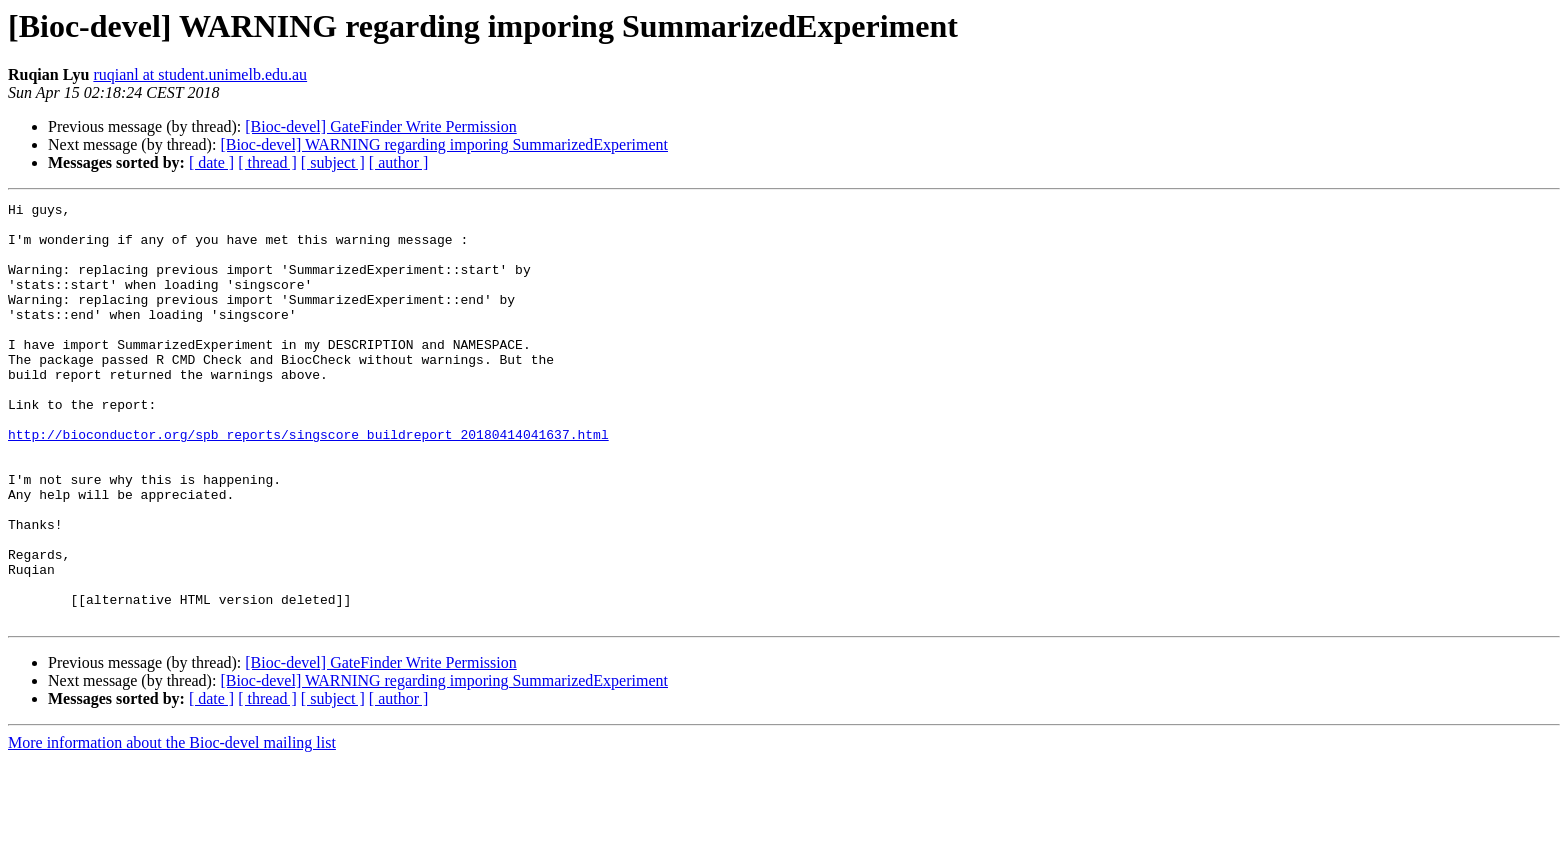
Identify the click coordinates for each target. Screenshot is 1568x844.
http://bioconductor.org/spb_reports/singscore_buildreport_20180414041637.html (308, 482)
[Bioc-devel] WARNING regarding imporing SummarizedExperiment (444, 144)
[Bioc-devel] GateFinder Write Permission (380, 126)
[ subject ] (333, 162)
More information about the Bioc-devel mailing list (172, 826)
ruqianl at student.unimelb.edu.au (200, 74)
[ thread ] (267, 162)
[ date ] (211, 162)
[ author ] (399, 162)
